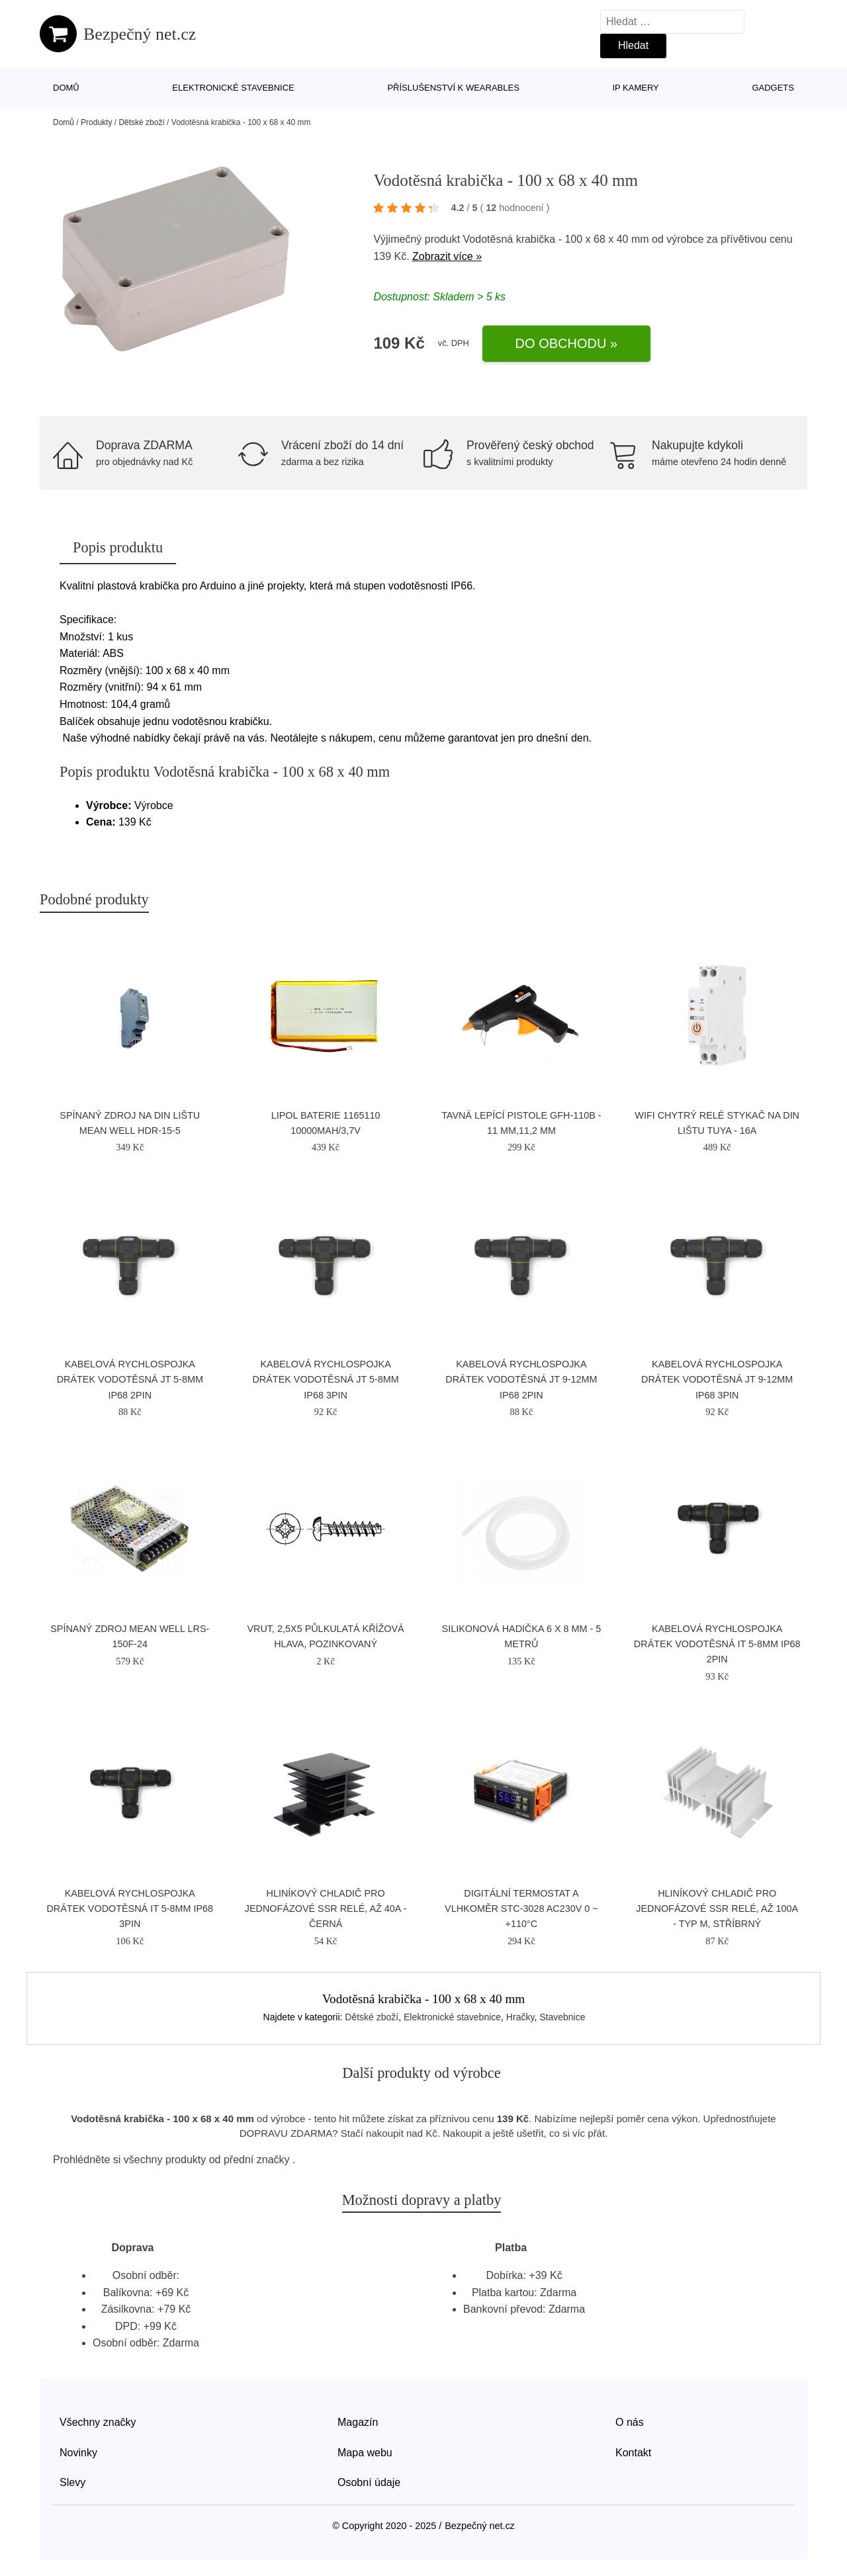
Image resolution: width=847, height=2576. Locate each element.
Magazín (357, 2422)
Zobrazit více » (447, 256)
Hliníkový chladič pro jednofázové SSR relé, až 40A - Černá (326, 1908)
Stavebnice (562, 2017)
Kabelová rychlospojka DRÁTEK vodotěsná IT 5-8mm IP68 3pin (129, 1908)
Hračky (520, 2017)
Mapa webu (364, 2452)
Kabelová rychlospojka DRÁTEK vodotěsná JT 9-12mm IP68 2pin (521, 1379)
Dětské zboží (141, 122)
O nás (629, 2422)
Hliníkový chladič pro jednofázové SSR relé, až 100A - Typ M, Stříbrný (717, 1908)
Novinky (78, 2452)
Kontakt (633, 2452)
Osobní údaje (368, 2482)
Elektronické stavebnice (233, 88)
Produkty (96, 122)
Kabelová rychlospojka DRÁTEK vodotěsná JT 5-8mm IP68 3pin (325, 1379)
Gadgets (773, 88)
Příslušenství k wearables (453, 88)
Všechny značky (98, 2422)
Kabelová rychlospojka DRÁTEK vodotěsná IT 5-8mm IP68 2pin (717, 1643)
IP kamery (635, 88)
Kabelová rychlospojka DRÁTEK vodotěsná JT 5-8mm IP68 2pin (130, 1379)
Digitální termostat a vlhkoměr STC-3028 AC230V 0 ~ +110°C (521, 1908)
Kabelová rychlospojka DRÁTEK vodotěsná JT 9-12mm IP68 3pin (717, 1379)
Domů (66, 88)
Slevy (72, 2482)
